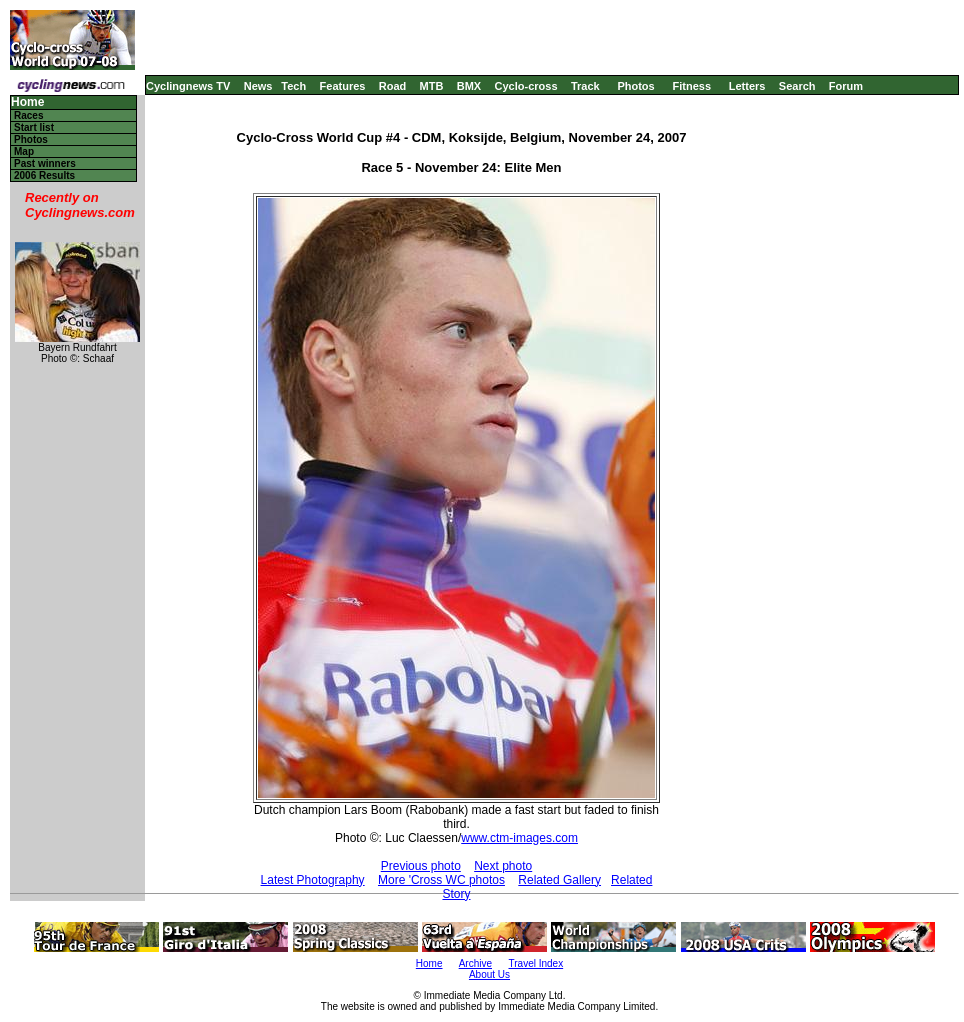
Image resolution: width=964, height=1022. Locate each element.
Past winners (45, 163)
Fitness (691, 86)
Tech (293, 86)
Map (24, 151)
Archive (475, 963)
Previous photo (421, 866)
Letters (747, 86)
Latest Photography (313, 880)
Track (585, 86)
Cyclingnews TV (188, 86)
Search (797, 86)
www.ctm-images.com (519, 838)
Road (393, 86)
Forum (846, 86)
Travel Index (536, 963)
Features (343, 86)
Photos (635, 86)
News (258, 86)
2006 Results (44, 175)
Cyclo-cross (526, 86)
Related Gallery (559, 880)
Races (28, 115)
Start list (34, 127)
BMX (469, 86)
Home (27, 102)
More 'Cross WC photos (441, 880)
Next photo (503, 866)
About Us (489, 974)
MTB (432, 86)
